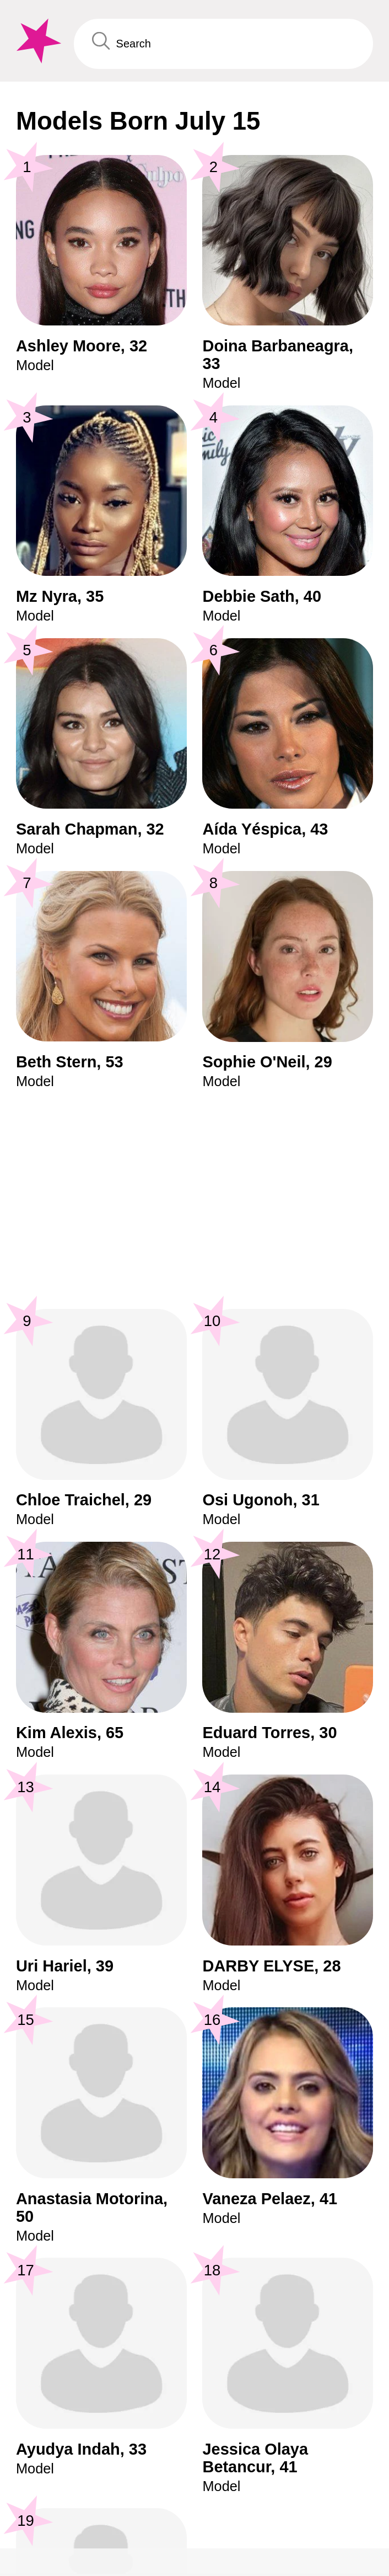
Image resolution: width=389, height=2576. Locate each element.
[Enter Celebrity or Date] (223, 44)
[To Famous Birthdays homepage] (37, 41)
